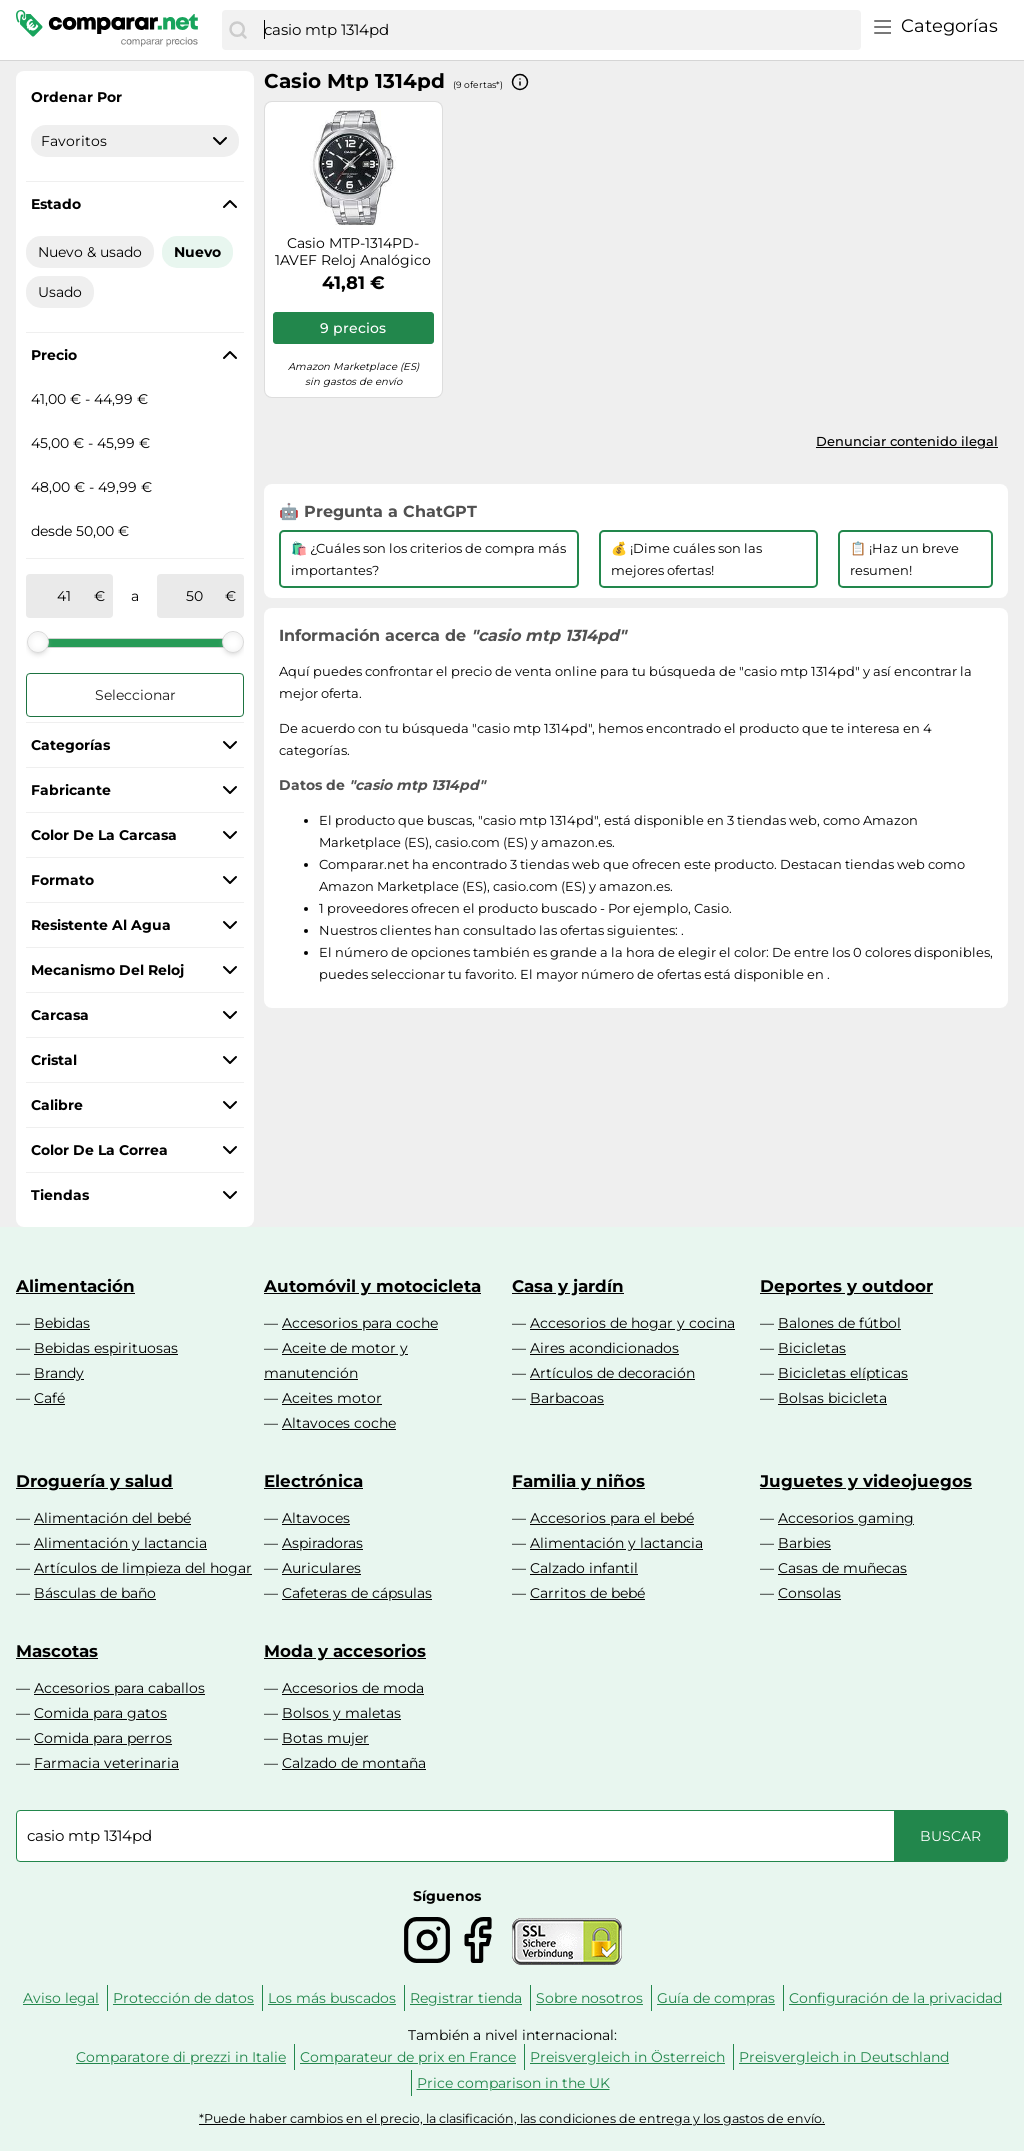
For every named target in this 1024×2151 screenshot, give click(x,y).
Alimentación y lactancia (120, 1543)
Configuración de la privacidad (895, 1998)
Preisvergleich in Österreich (627, 2057)
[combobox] (557, 30)
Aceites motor (332, 1398)
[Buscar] (238, 30)
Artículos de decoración (612, 1373)
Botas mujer (325, 1738)
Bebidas (62, 1323)
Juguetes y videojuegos (866, 1481)
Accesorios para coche (360, 1323)
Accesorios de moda (353, 1688)
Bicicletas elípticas (843, 1373)
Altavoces (316, 1518)
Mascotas (57, 1651)
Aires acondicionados (604, 1348)
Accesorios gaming (846, 1518)
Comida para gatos (100, 1713)
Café (49, 1398)
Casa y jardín (568, 1286)
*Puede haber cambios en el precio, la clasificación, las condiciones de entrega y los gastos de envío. (512, 2118)
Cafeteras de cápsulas (357, 1593)
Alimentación (75, 1286)
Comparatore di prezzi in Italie (181, 2057)
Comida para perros (103, 1738)
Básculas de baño (95, 1593)
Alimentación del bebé (112, 1518)
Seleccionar (135, 695)
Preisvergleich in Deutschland (844, 2057)
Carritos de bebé (587, 1593)
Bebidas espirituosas (106, 1348)
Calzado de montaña (354, 1763)
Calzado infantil (584, 1568)
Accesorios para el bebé (612, 1518)
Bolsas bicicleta (832, 1398)
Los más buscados (332, 1998)
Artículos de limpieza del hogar (143, 1568)
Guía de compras (716, 1998)
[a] (195, 596)
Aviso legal (61, 1998)
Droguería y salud (94, 1481)
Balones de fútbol (839, 1323)
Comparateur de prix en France (408, 2057)
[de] (64, 596)
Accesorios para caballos (119, 1688)
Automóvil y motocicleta (372, 1286)
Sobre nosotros (589, 1998)
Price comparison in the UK (513, 2083)
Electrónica (313, 1481)
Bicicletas (812, 1348)
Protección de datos (183, 1998)
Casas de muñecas (842, 1568)
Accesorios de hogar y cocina (632, 1323)
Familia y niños (578, 1481)
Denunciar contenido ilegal (907, 441)
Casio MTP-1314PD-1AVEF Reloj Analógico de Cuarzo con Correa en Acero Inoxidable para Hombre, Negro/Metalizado (353, 252)
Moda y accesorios (345, 1651)
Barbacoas (567, 1398)
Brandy (59, 1373)
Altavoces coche (339, 1423)
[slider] (38, 642)
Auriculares (321, 1568)
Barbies (804, 1543)
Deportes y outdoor (846, 1286)
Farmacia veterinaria (106, 1763)
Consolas (809, 1593)
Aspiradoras (322, 1543)
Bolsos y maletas (341, 1713)
